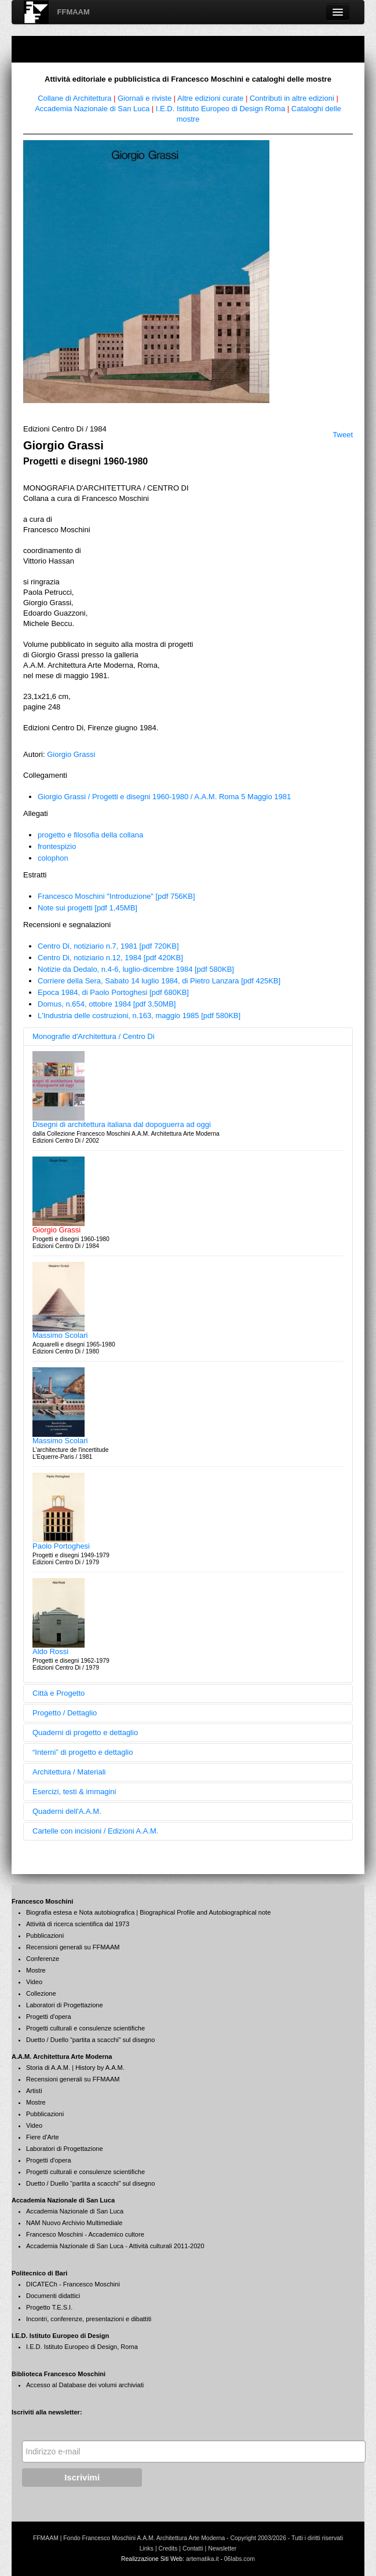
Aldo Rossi (50, 1651)
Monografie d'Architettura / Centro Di (93, 1036)
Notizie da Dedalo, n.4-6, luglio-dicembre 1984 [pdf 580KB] (136, 969)
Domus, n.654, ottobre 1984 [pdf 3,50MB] (107, 1004)
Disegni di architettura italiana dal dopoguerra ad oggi (121, 1124)
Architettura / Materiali (68, 1772)
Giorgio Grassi (71, 754)
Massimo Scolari (59, 1335)
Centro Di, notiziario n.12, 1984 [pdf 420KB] (110, 957)
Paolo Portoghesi (61, 1546)
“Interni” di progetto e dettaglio (82, 1752)
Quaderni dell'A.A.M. (66, 1811)
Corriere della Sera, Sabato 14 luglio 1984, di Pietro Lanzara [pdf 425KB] (159, 980)
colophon (53, 858)
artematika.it (202, 2559)
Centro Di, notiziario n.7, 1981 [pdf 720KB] (108, 946)
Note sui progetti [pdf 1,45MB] (87, 907)
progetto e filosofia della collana (90, 834)
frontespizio (57, 846)
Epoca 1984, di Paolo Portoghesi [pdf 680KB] (113, 992)
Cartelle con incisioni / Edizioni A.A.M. (95, 1831)
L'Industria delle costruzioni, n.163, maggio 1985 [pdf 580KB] (139, 1015)
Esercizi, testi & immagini (74, 1791)
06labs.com (239, 2559)
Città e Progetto (58, 1693)
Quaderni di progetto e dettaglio (85, 1732)
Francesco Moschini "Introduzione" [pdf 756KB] (116, 896)
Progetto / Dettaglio (64, 1712)
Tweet (343, 434)
